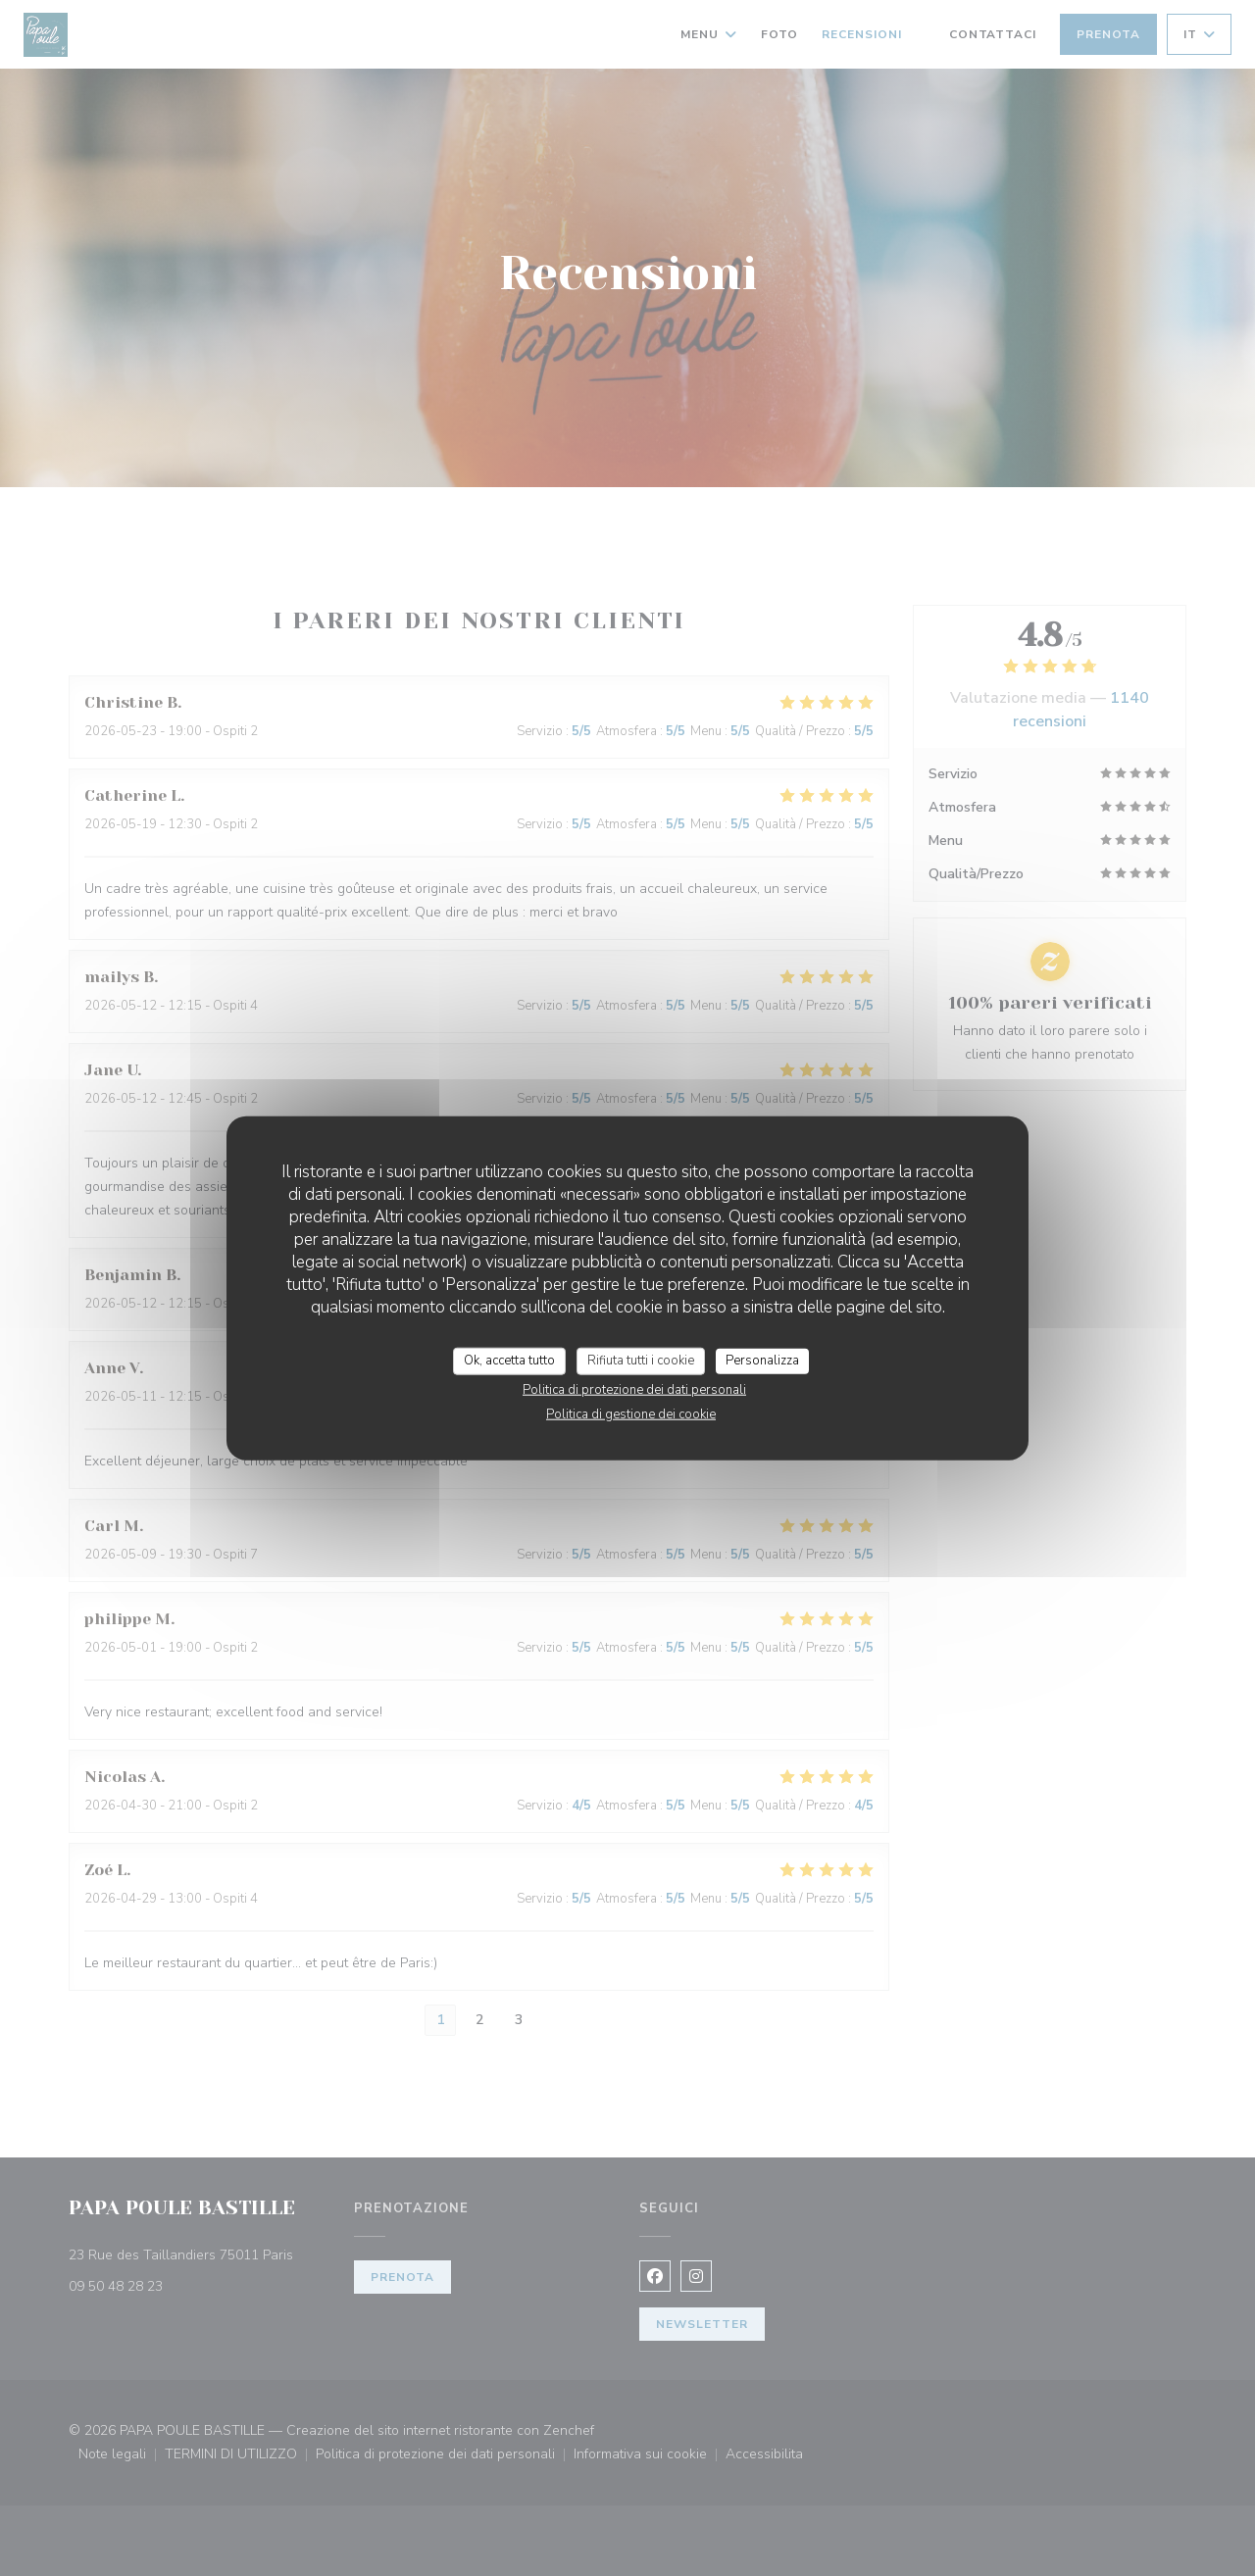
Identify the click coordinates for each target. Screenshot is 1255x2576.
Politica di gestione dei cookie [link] (631, 1413)
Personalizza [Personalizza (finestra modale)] (762, 1360)
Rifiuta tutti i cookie (640, 1360)
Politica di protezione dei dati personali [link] (634, 1389)
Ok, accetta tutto (509, 1360)
